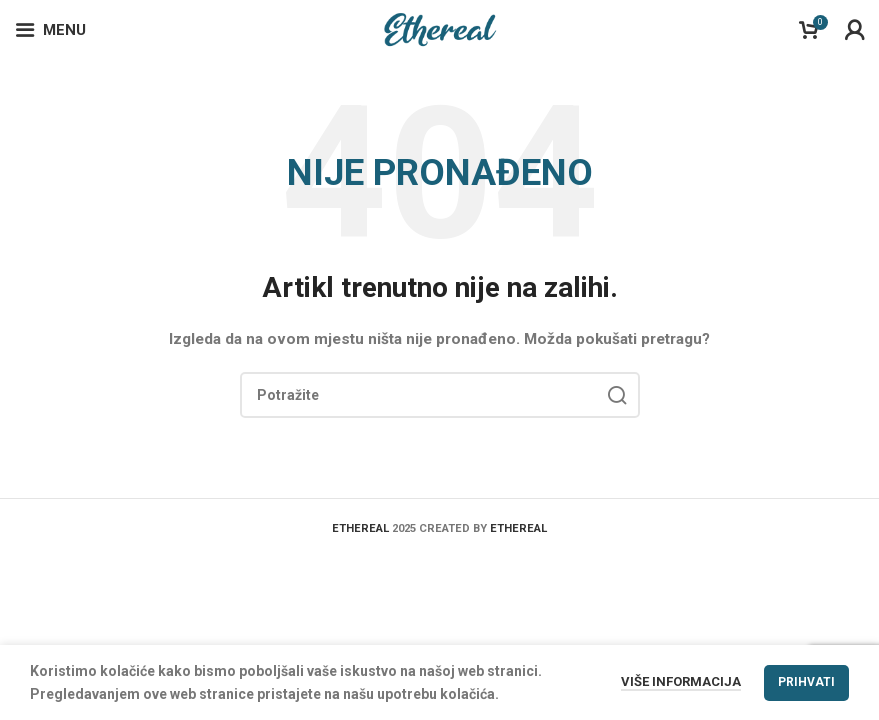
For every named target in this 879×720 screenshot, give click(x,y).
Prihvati (806, 682)
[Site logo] (439, 29)
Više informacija (681, 681)
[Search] (440, 395)
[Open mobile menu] (50, 30)
